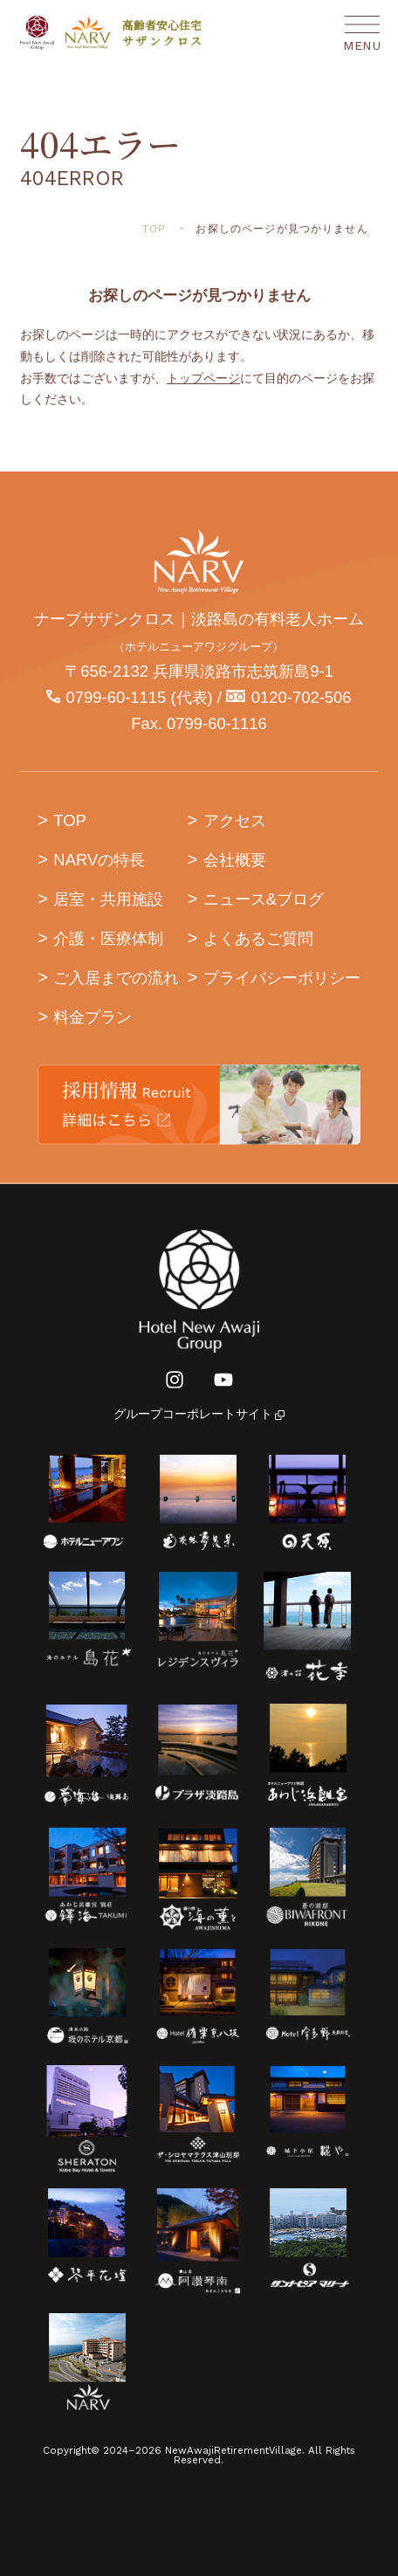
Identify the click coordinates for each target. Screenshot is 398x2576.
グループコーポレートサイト (199, 1414)
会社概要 (234, 860)
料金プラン (92, 1017)
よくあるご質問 (258, 938)
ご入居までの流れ (116, 977)
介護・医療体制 (108, 938)
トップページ (203, 378)
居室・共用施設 (108, 899)
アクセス (234, 820)
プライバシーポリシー (281, 977)
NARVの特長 (99, 860)
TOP (69, 820)
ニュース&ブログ (263, 899)
